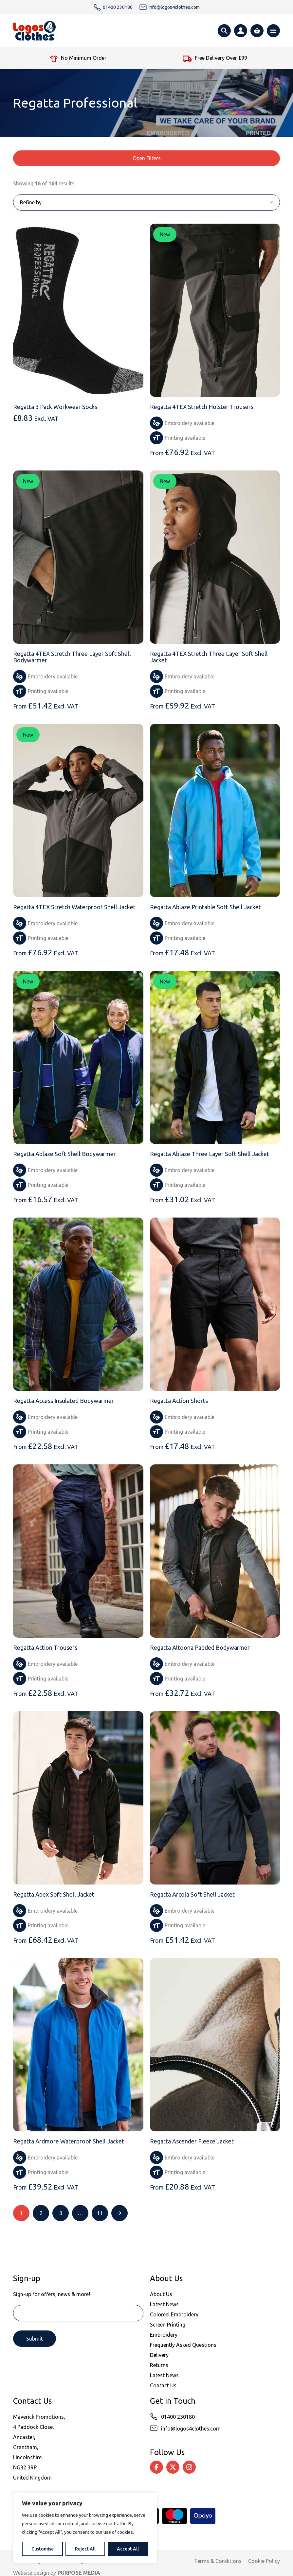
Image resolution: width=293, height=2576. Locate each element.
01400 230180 (178, 2417)
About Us (161, 2294)
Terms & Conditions (218, 2561)
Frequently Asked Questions (183, 2345)
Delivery (159, 2355)
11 (100, 2213)
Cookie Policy (264, 2561)
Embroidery (163, 2335)
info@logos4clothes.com (191, 2428)
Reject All (85, 2548)
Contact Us (163, 2385)
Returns (159, 2365)
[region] (85, 2527)
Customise (42, 2548)
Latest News (164, 2304)
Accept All (128, 2548)
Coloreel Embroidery (174, 2314)
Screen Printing (167, 2325)
